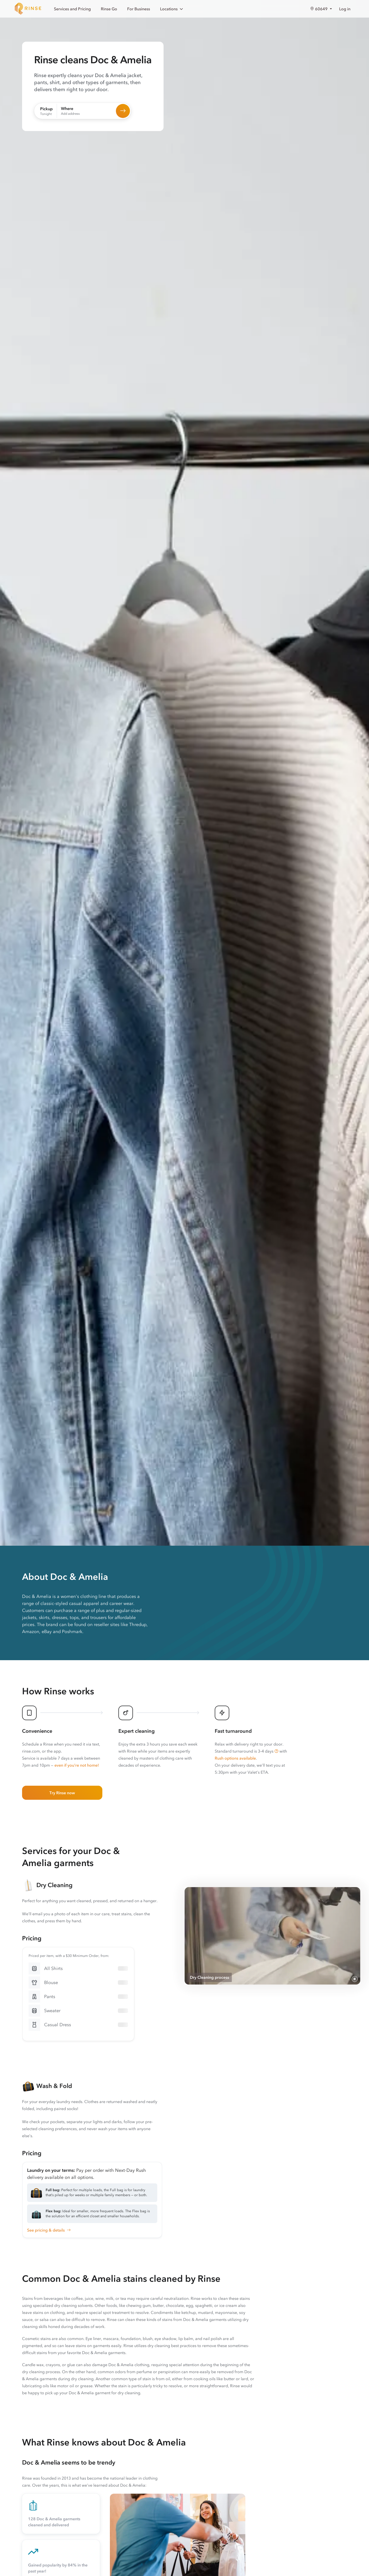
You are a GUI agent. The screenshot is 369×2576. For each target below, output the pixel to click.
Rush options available (235, 1758)
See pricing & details (49, 2230)
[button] (276, 1751)
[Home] (28, 9)
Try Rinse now (62, 1792)
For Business (138, 8)
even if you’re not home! (76, 1765)
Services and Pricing (72, 8)
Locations (172, 9)
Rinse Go (109, 8)
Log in (344, 8)
